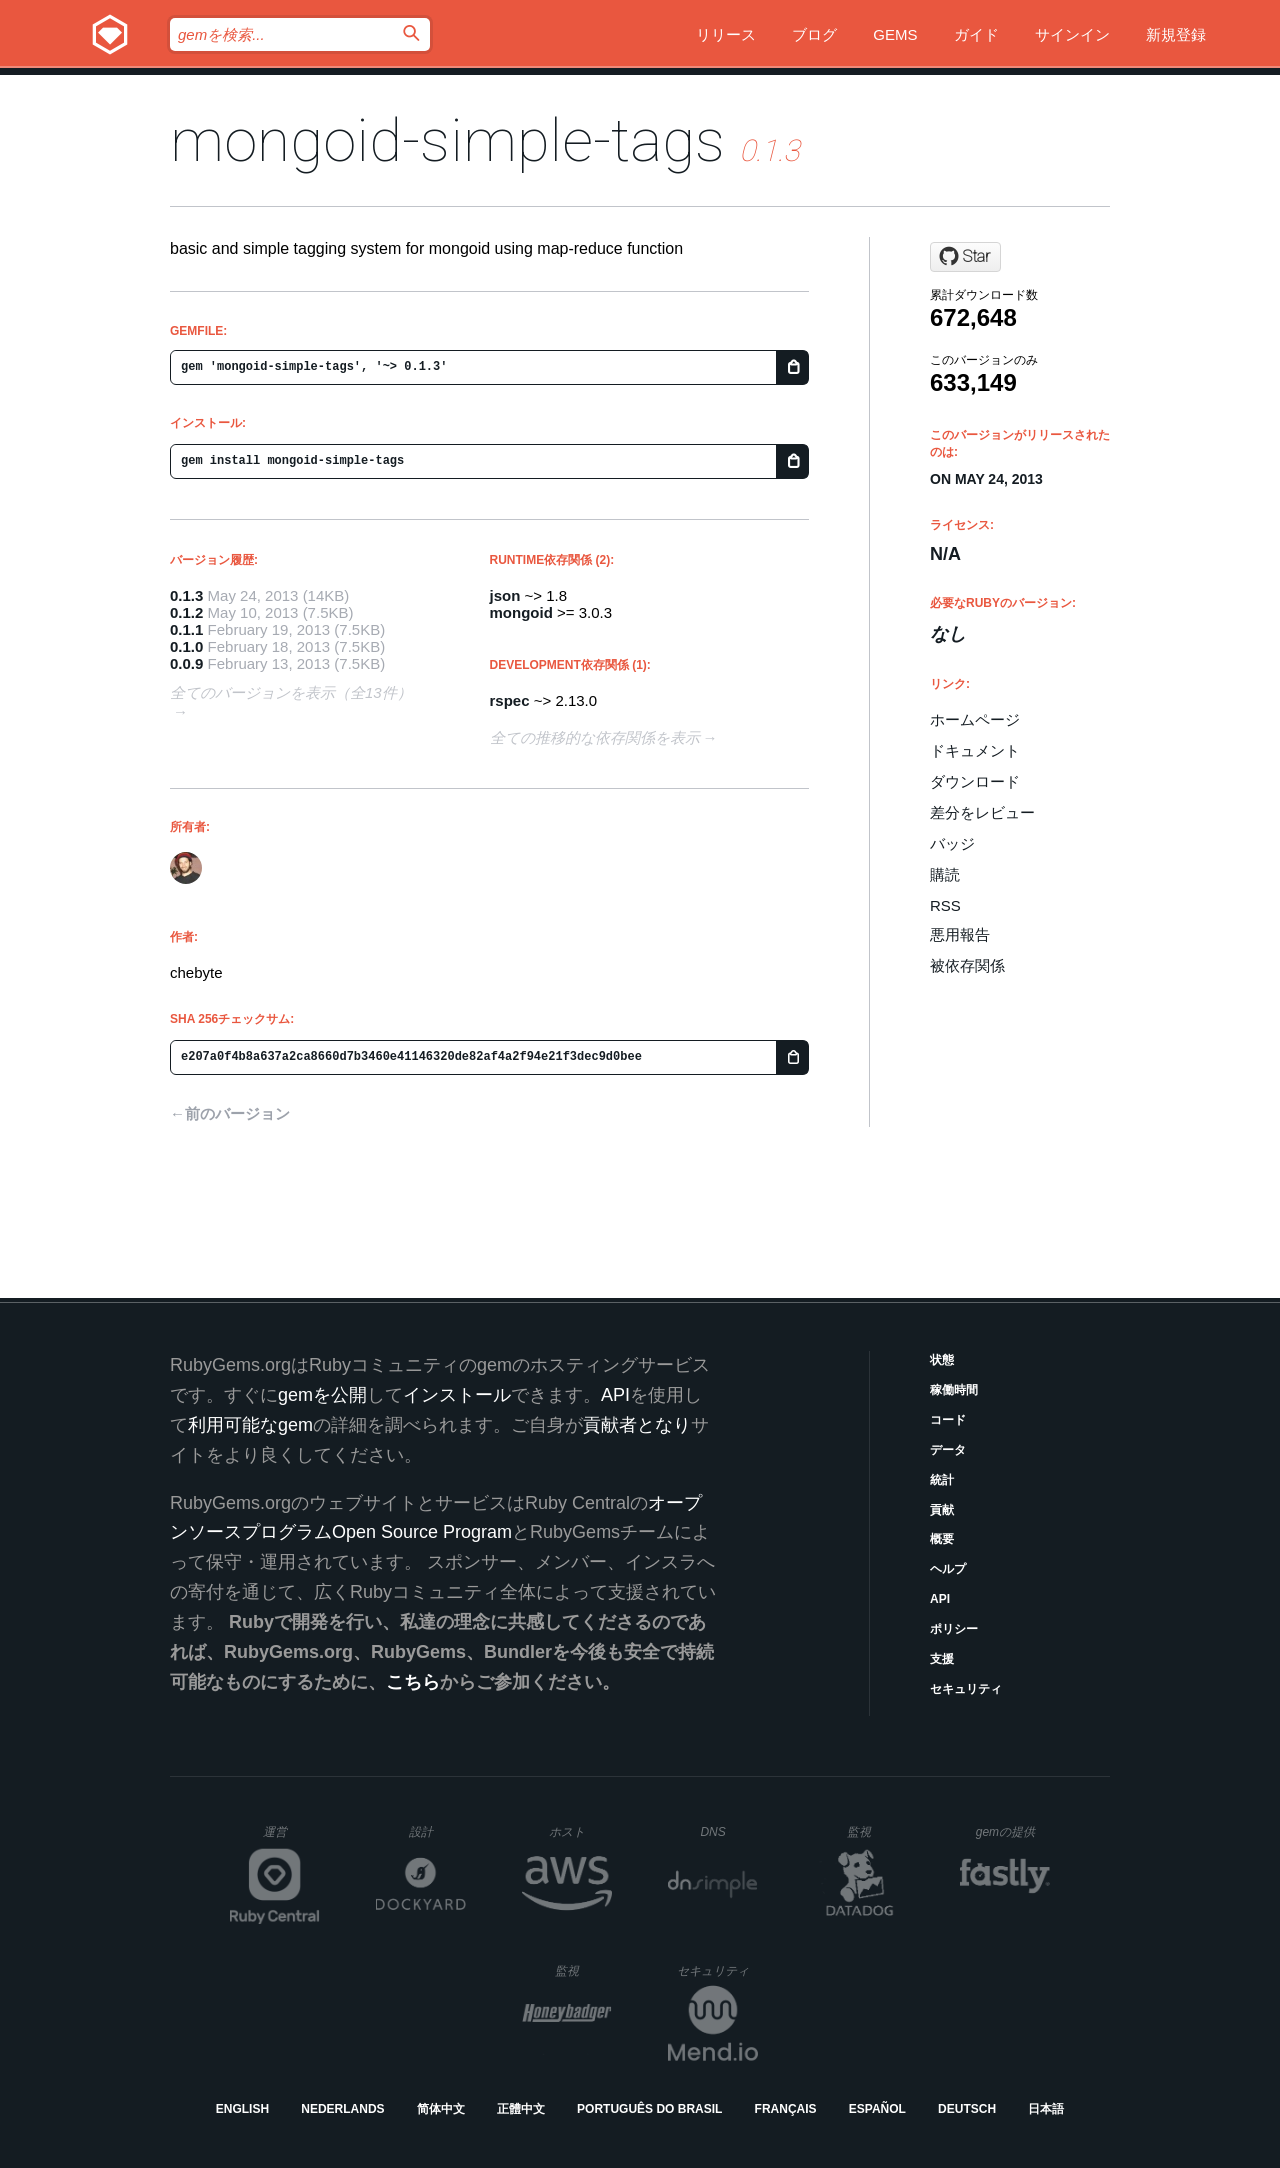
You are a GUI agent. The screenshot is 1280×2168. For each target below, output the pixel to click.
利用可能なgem (250, 1425)
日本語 (1046, 2109)
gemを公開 (322, 1395)
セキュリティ (966, 1689)
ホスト (580, 1831)
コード (948, 1420)
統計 (942, 1480)
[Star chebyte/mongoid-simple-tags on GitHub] (965, 257)
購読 (945, 874)
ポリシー (954, 1629)
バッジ (952, 843)
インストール (457, 1395)
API (940, 1599)
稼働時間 (954, 1390)
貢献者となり (637, 1425)
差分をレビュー (982, 812)
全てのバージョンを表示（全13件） (291, 692)
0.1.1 (186, 629)
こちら (413, 1682)
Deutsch (967, 2109)
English (242, 2109)
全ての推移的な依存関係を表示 (595, 737)
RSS (945, 905)
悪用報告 (960, 934)
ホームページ (975, 719)
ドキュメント (975, 750)
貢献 (942, 1510)
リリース (726, 34)
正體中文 (521, 2109)
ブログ (814, 34)
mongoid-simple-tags (447, 140)
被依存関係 (967, 965)
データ (948, 1450)
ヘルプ (948, 1569)
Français (786, 2109)
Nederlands (342, 2109)
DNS (729, 1832)
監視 (875, 1831)
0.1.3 (186, 595)
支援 (942, 1659)
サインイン (1072, 34)
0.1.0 (186, 646)
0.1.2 (186, 612)
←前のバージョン (230, 1113)
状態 (942, 1360)
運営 (291, 1838)
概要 (942, 1539)
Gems (895, 34)
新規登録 (1176, 34)
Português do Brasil (649, 2109)
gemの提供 (1013, 1831)
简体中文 (441, 2109)
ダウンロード (975, 781)
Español (877, 2109)
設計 (437, 1831)
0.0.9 (186, 663)
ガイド (976, 34)
